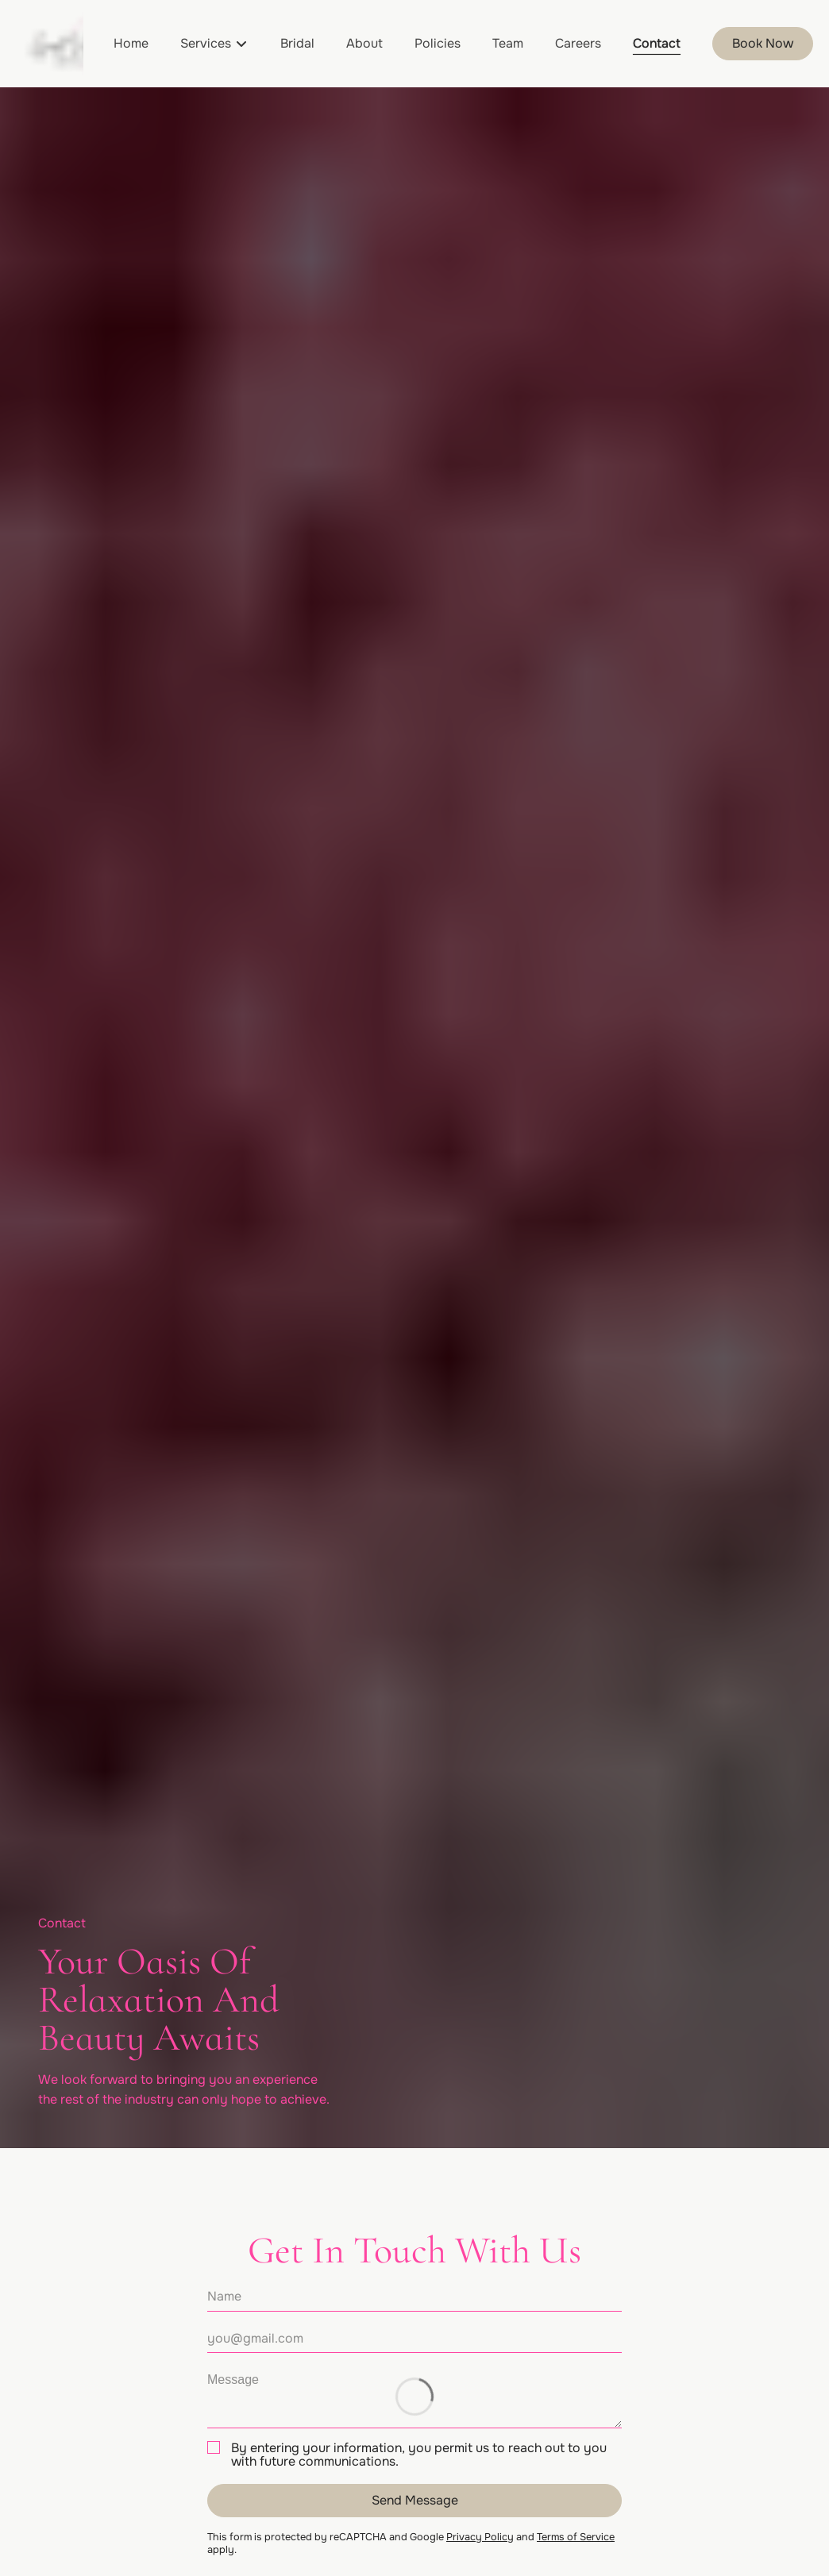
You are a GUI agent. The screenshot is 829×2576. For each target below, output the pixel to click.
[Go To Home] (48, 43)
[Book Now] (762, 43)
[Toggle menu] (241, 43)
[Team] (507, 43)
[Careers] (578, 43)
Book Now (762, 43)
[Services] (205, 43)
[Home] (131, 43)
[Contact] (656, 43)
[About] (364, 43)
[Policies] (437, 43)
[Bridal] (297, 43)
